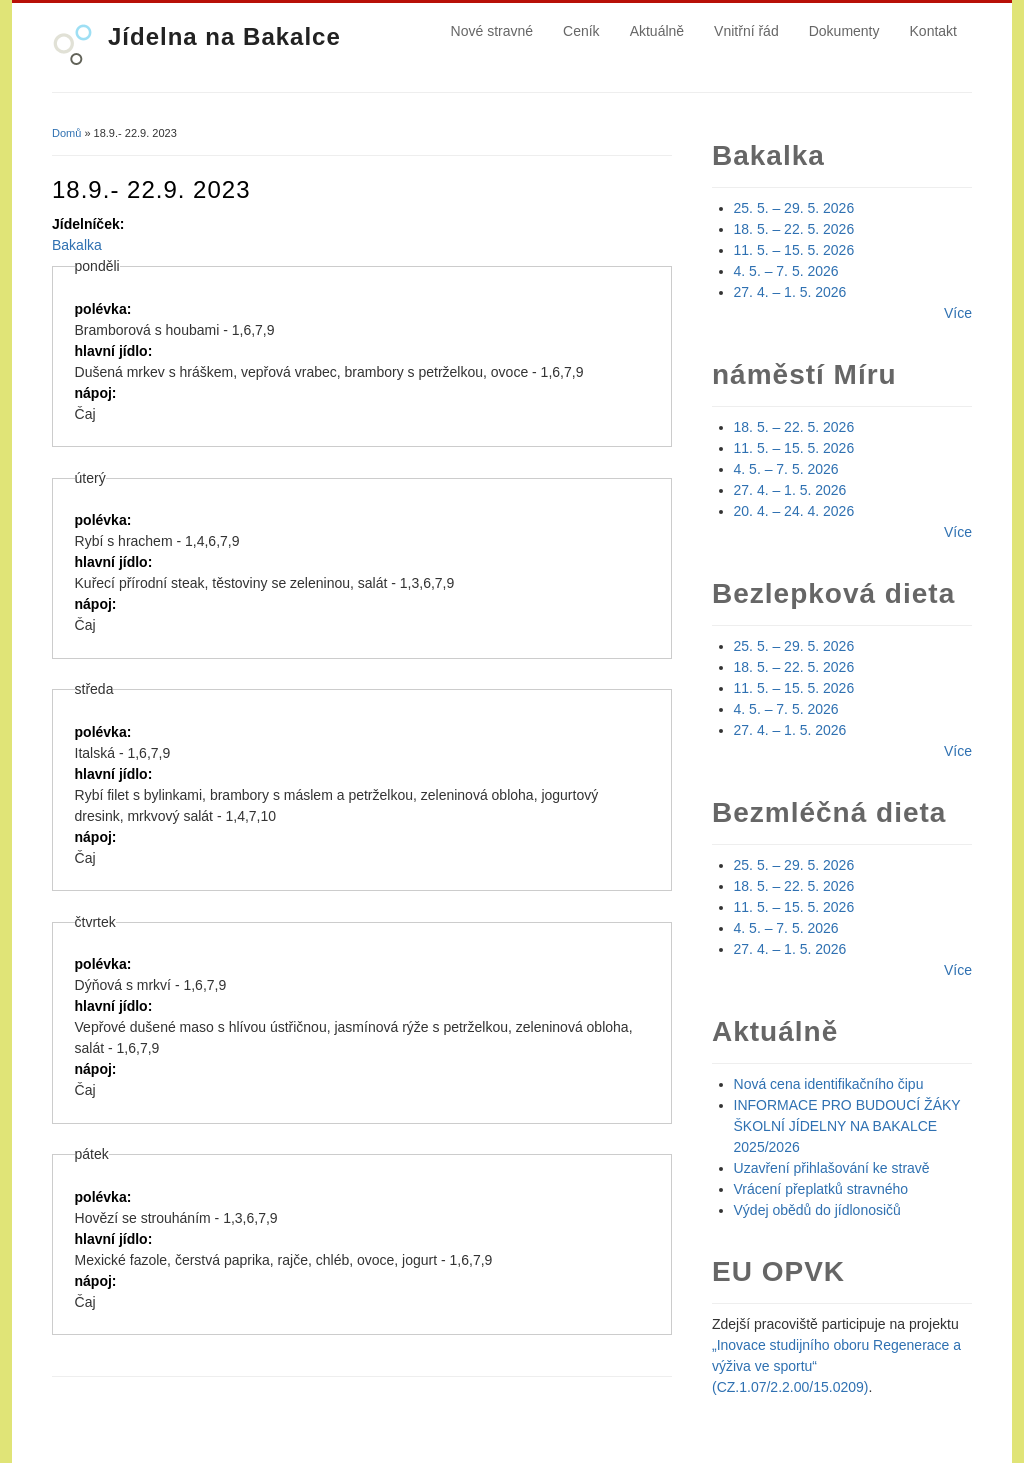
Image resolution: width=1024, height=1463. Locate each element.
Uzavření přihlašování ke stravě (832, 1168)
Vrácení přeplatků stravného (821, 1189)
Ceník (581, 31)
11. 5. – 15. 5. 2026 (794, 250)
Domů (66, 133)
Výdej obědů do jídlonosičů (817, 1210)
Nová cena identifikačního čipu (829, 1084)
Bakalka (77, 245)
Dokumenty (844, 31)
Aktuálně (657, 31)
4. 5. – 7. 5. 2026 (786, 271)
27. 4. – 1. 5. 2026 (790, 292)
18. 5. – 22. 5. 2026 (794, 229)
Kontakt (933, 31)
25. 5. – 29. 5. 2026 (794, 208)
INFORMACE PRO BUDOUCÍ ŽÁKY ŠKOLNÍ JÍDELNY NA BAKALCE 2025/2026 (847, 1126)
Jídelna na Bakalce (224, 36)
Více (958, 313)
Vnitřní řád (746, 31)
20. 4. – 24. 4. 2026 (794, 511)
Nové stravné (492, 31)
